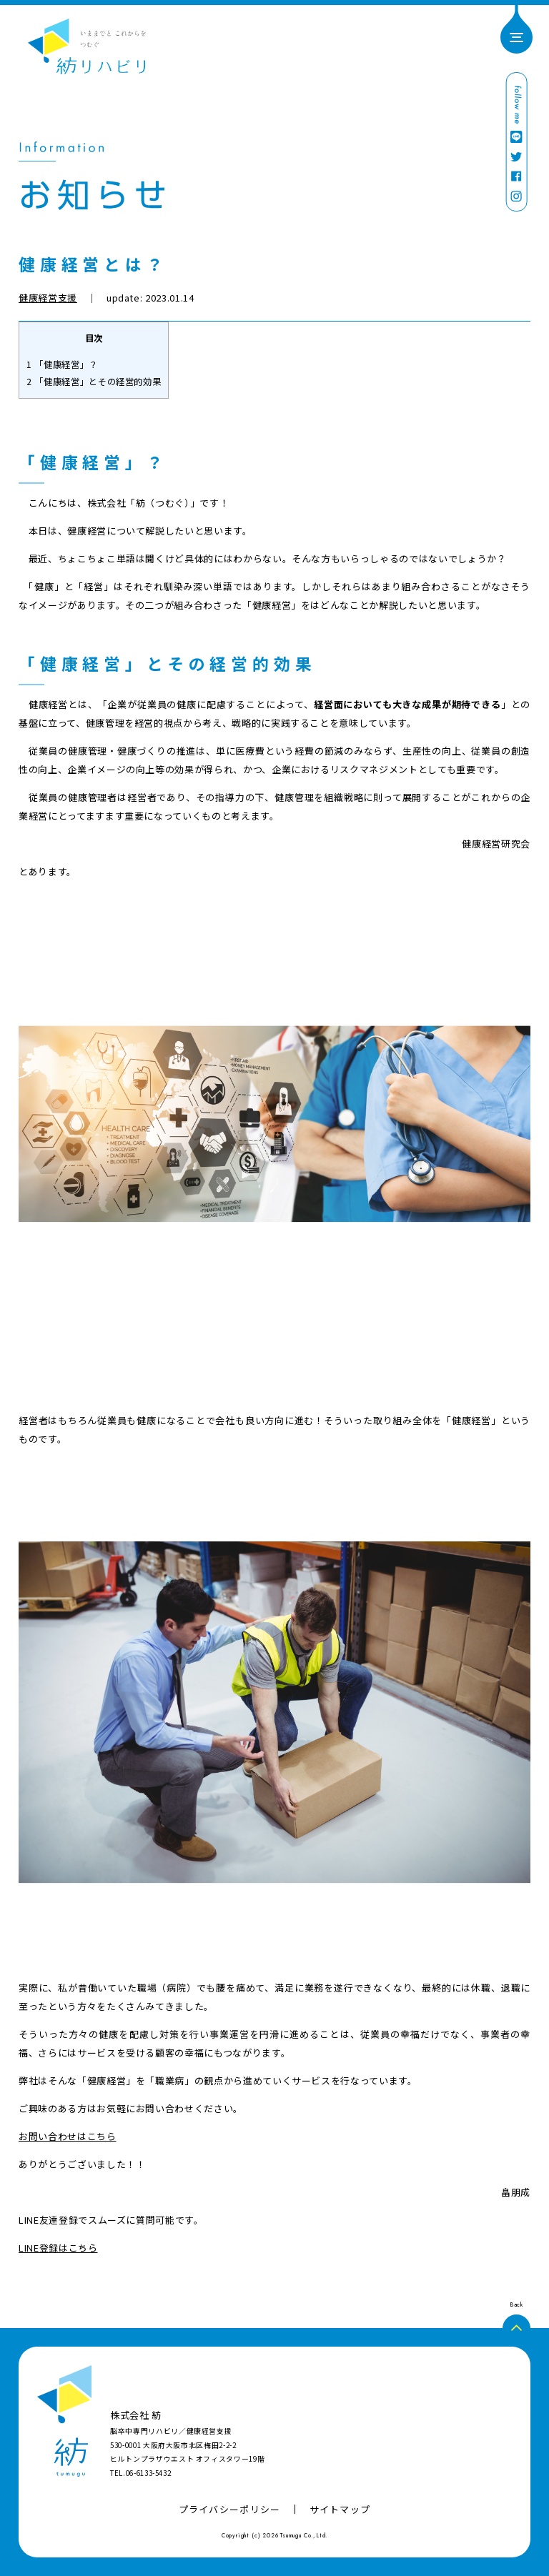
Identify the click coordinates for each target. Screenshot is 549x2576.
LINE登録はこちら (58, 2247)
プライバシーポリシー (230, 2509)
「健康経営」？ (62, 364)
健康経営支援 (48, 297)
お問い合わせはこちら (68, 2136)
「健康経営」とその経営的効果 (93, 381)
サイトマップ (340, 2509)
